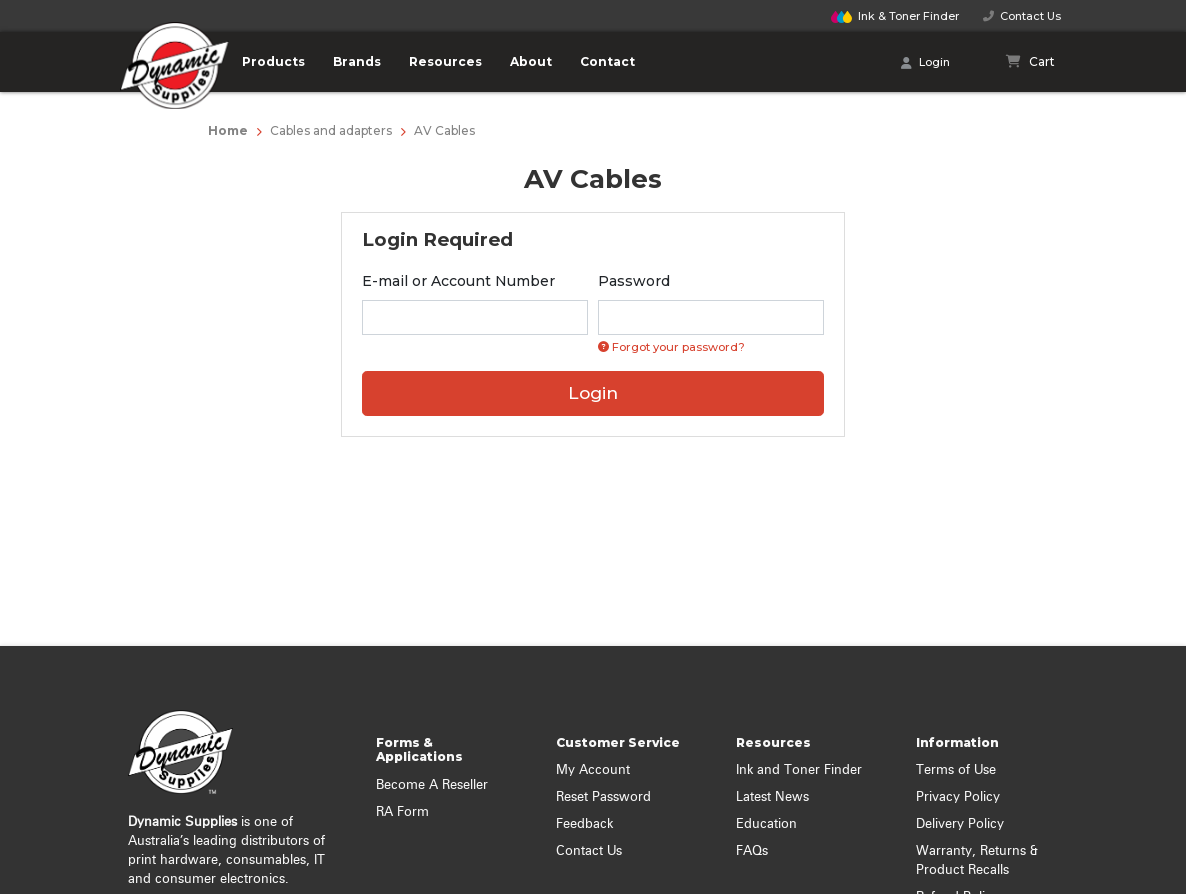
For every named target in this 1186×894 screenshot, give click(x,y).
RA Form (402, 812)
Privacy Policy (958, 797)
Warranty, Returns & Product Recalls (977, 861)
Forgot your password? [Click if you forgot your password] (671, 347)
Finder (895, 16)
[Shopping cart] (1031, 62)
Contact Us (1022, 16)
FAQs (752, 851)
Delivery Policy (960, 824)
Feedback (584, 824)
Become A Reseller (432, 785)
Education (766, 824)
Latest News (772, 797)
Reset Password (603, 797)
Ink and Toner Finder (799, 770)
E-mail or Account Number (458, 281)
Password (634, 281)
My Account (593, 770)
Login (925, 63)
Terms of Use (956, 770)
